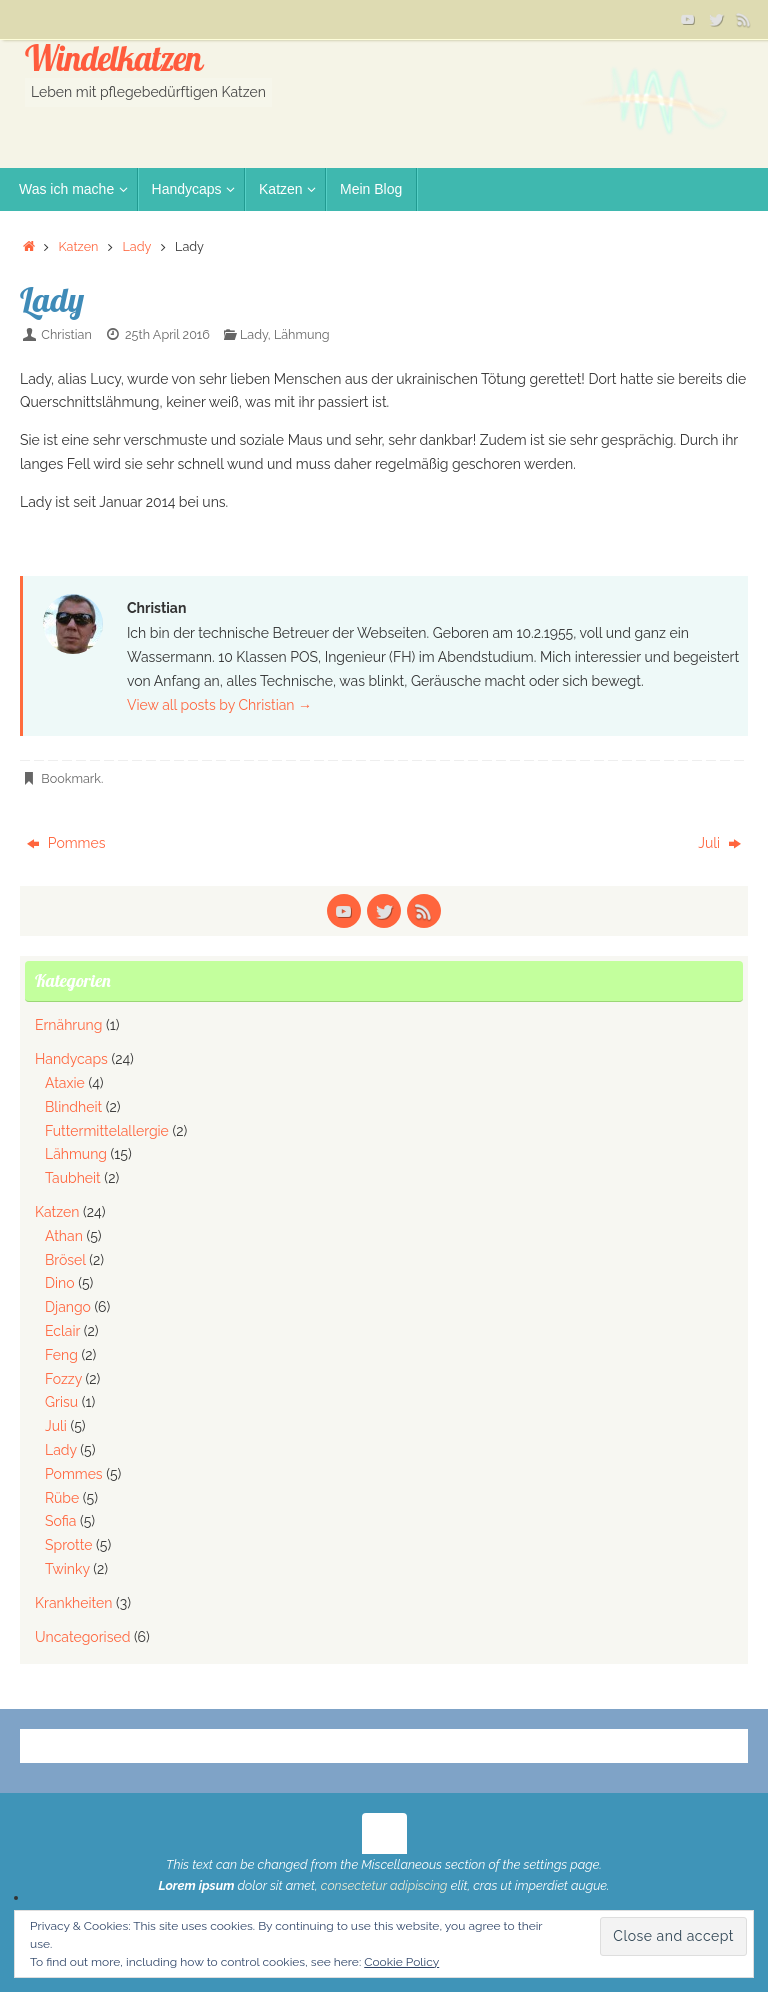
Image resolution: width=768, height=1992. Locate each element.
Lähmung (302, 334)
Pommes (66, 843)
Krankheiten (73, 1603)
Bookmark (71, 778)
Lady (136, 246)
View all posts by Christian (219, 705)
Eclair (62, 1331)
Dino (60, 1283)
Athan (64, 1236)
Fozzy (63, 1379)
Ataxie (65, 1083)
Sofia (60, 1521)
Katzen (78, 246)
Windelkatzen (113, 59)
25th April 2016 (167, 334)
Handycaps (71, 1059)
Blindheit (73, 1107)
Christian (66, 334)
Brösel (65, 1260)
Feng (61, 1355)
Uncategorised (82, 1637)
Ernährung (68, 1025)
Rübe (62, 1498)
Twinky (67, 1569)
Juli (719, 843)
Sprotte (69, 1545)
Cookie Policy (401, 1962)
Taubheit (73, 1178)
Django (68, 1307)
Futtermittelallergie (107, 1131)
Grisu (61, 1402)
